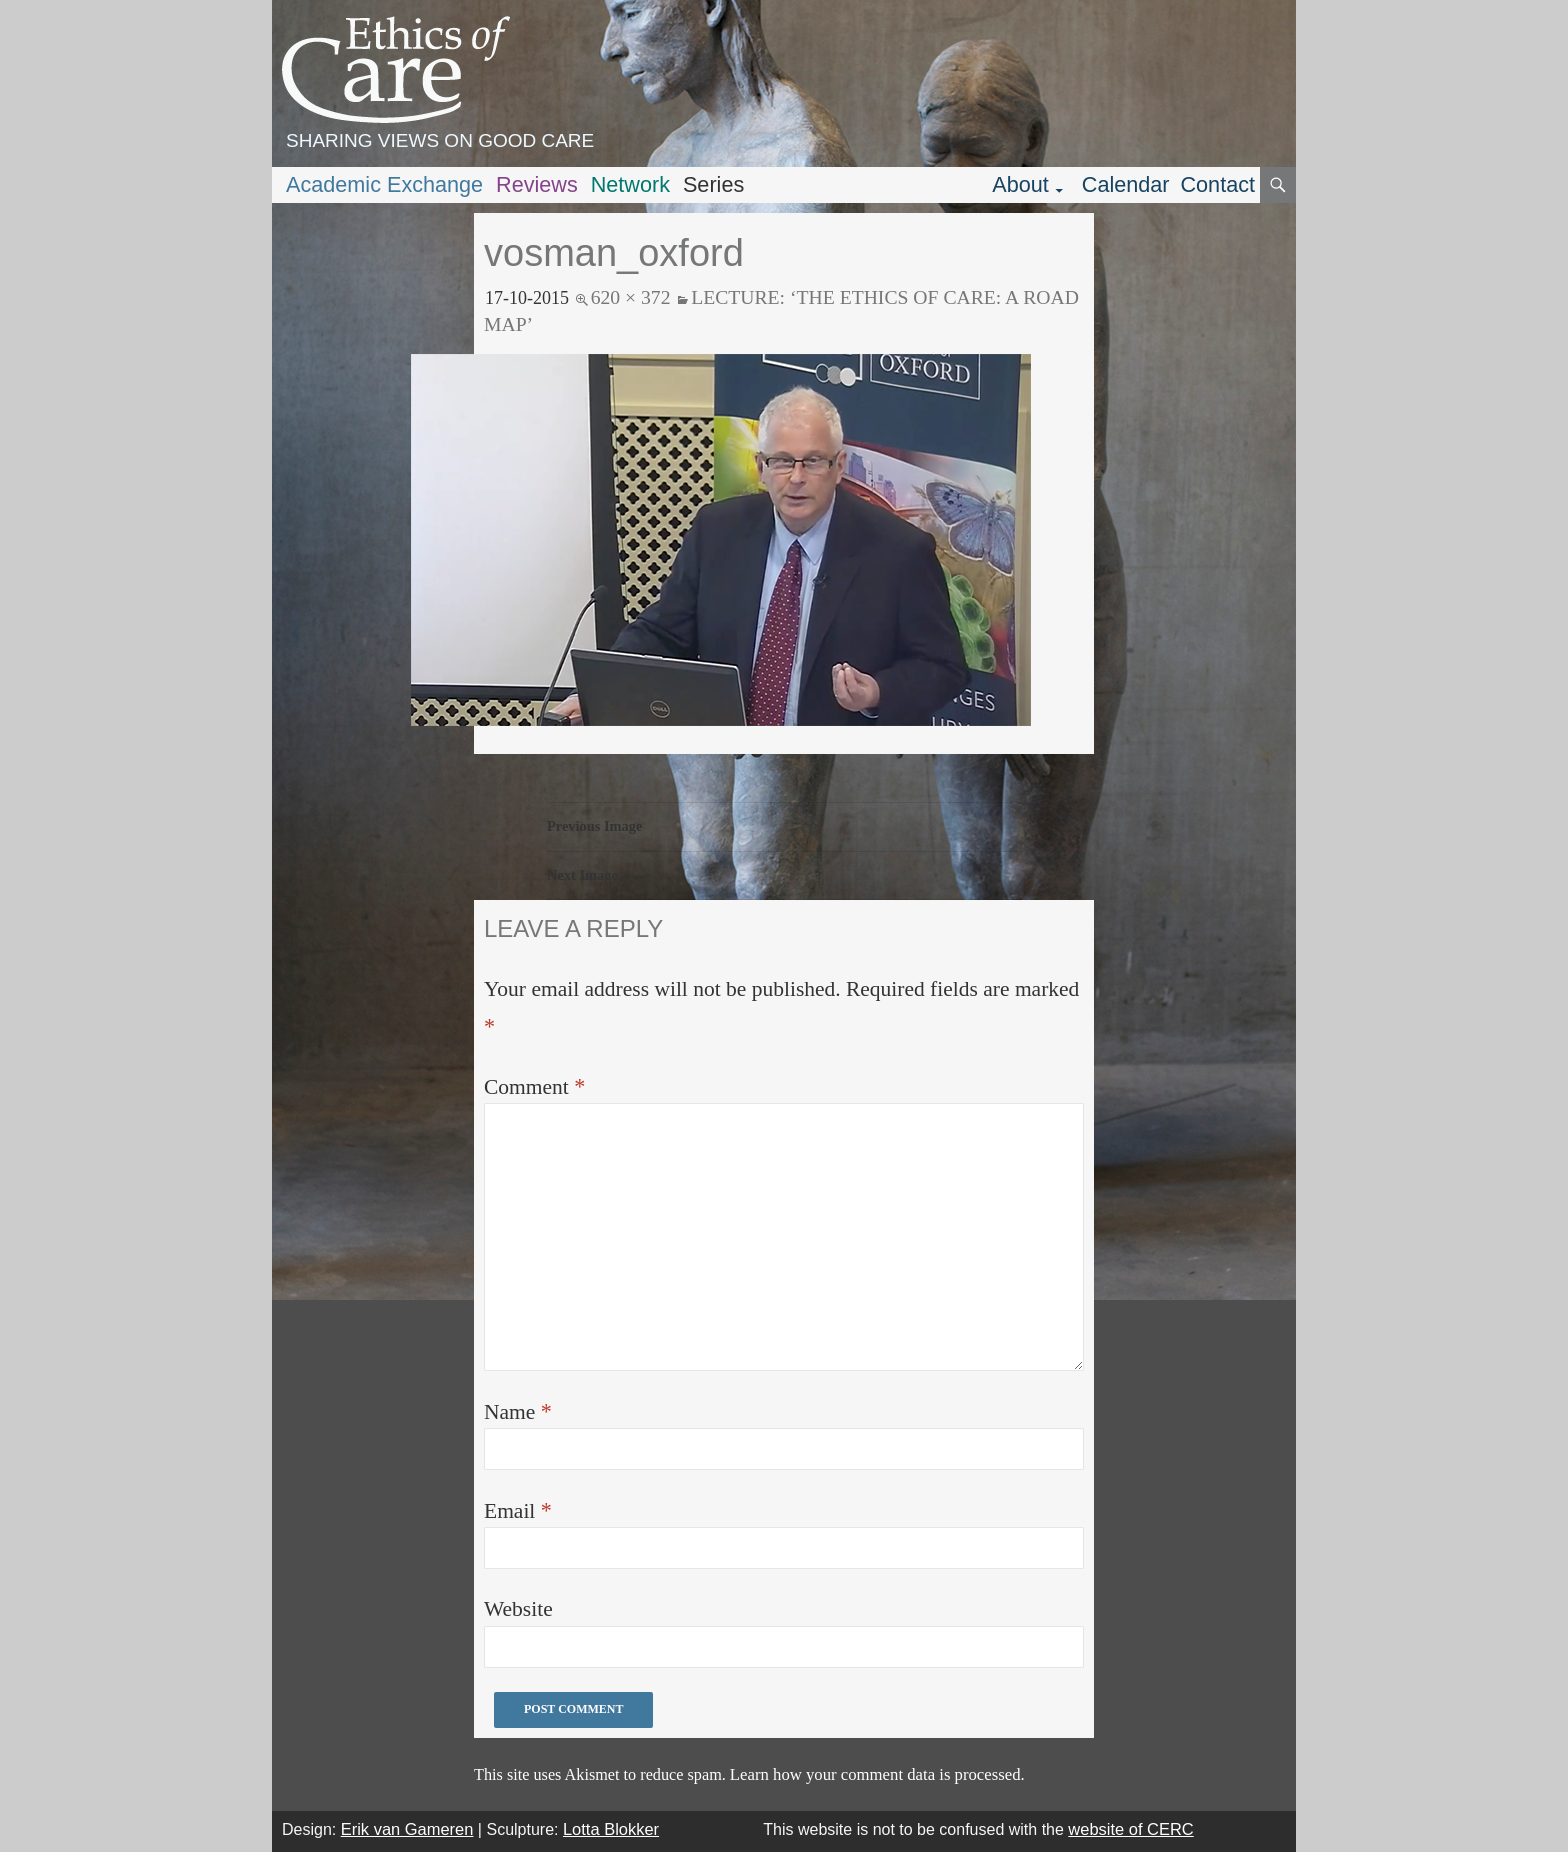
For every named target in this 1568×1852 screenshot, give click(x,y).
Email (518, 1510)
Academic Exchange (384, 184)
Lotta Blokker (611, 1829)
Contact (1217, 184)
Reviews (537, 184)
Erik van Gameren (407, 1829)
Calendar (1126, 184)
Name (518, 1411)
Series (713, 184)
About (1020, 184)
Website (518, 1609)
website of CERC (1130, 1829)
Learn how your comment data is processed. (877, 1774)
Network (630, 184)
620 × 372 (631, 297)
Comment (534, 1086)
